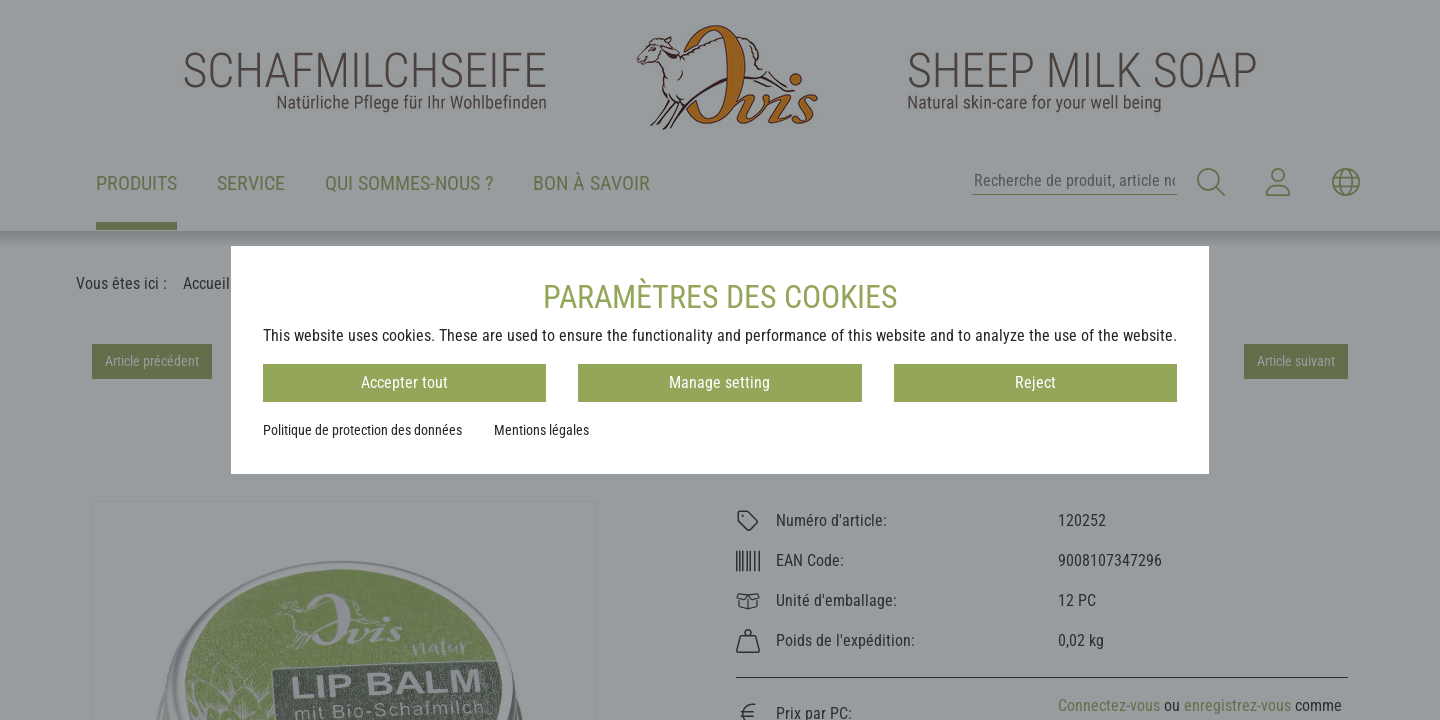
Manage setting (719, 382)
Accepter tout (404, 382)
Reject (1035, 382)
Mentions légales (541, 430)
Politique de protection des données (362, 430)
